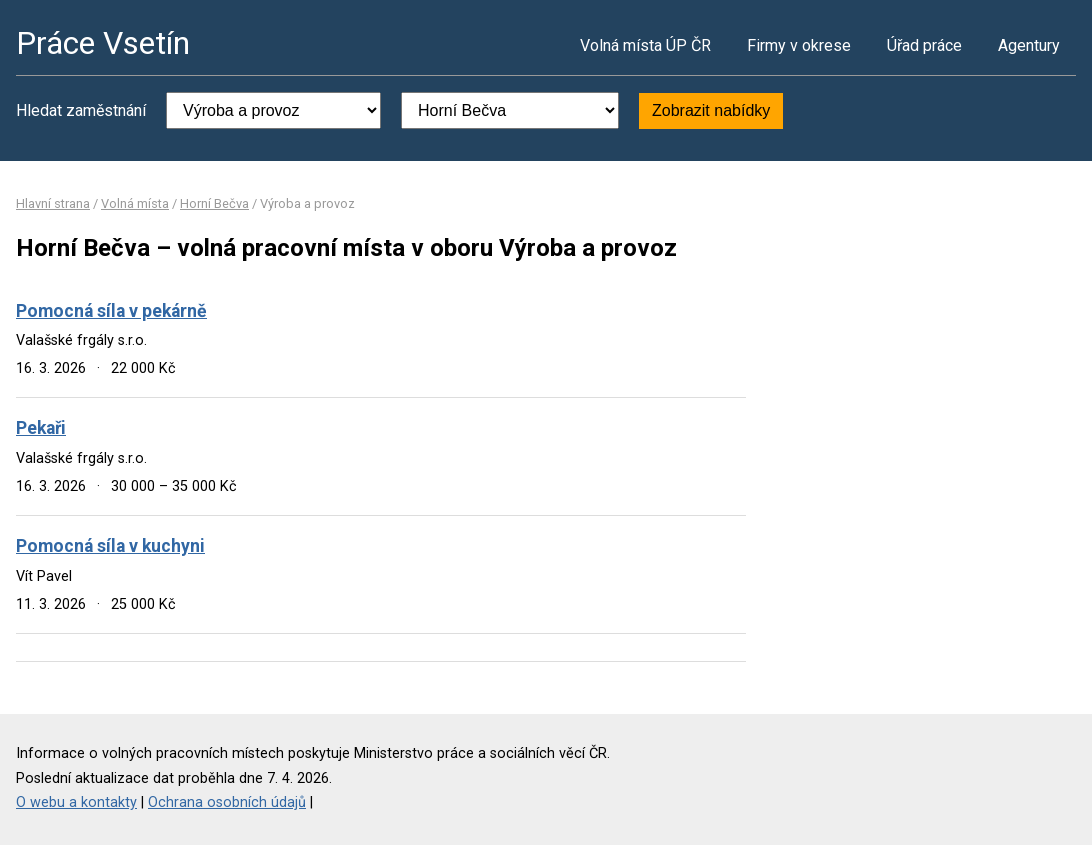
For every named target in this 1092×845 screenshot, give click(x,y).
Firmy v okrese (799, 45)
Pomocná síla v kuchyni (110, 546)
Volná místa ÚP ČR (645, 45)
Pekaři (41, 428)
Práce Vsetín (103, 43)
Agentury (1029, 45)
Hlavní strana (53, 203)
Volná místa (135, 203)
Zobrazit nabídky (711, 110)
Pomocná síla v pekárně (111, 311)
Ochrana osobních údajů (227, 802)
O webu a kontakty (76, 802)
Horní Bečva (214, 203)
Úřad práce (924, 45)
